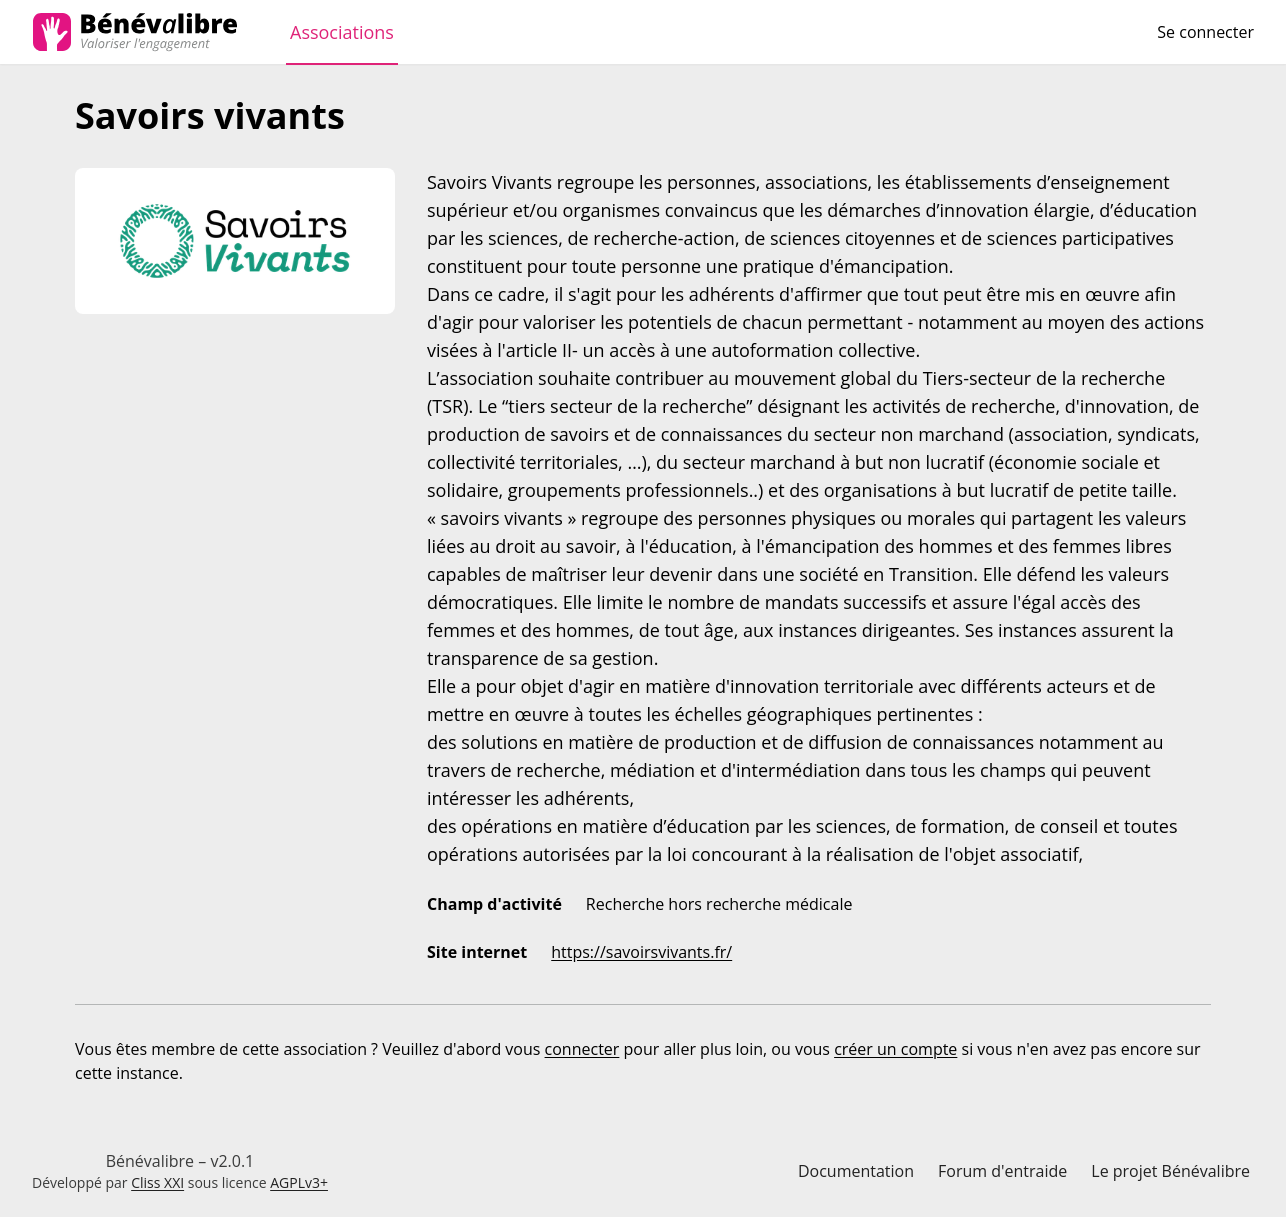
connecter (582, 1049)
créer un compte (895, 1049)
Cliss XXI (157, 1182)
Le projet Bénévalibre (1170, 1171)
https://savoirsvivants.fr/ (641, 952)
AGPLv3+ (299, 1182)
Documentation (856, 1171)
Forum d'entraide (1002, 1171)
